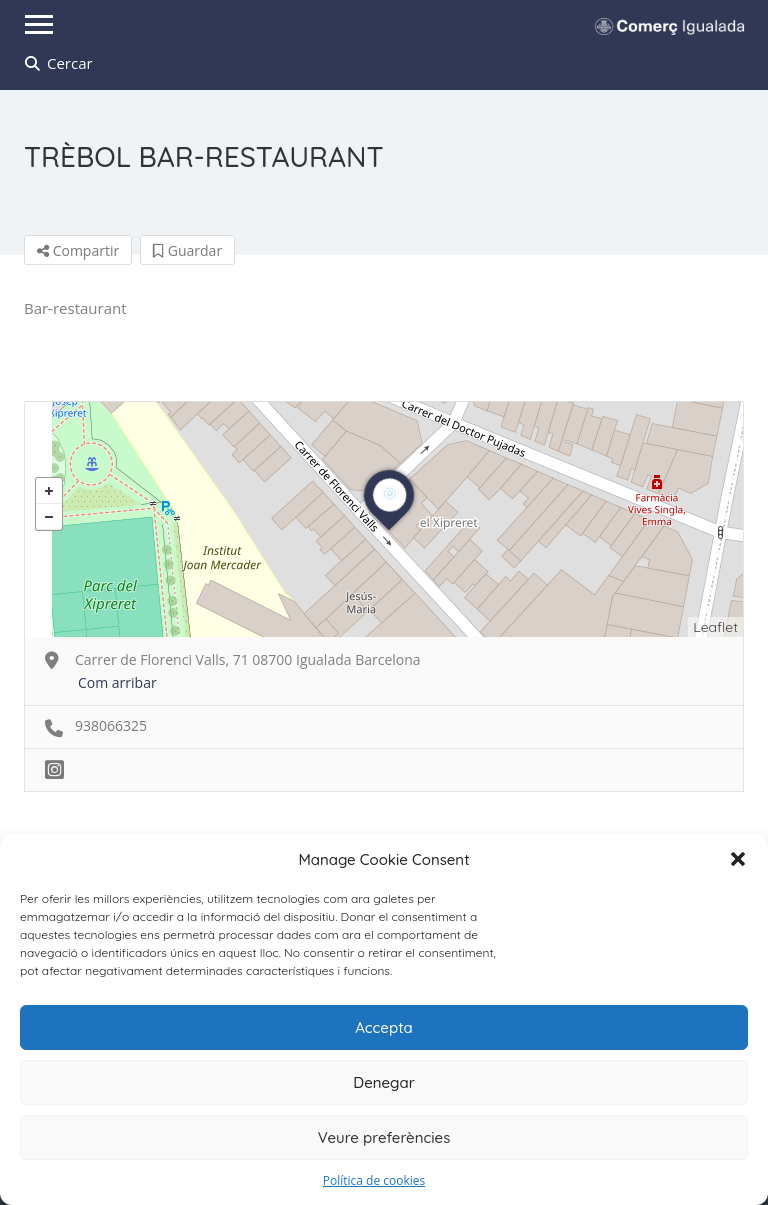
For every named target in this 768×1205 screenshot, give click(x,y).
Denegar (383, 1082)
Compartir (78, 250)
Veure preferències (384, 1137)
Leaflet (715, 627)
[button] (738, 859)
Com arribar (117, 682)
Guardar (187, 250)
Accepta (384, 1027)
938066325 (111, 725)
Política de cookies (374, 1180)
